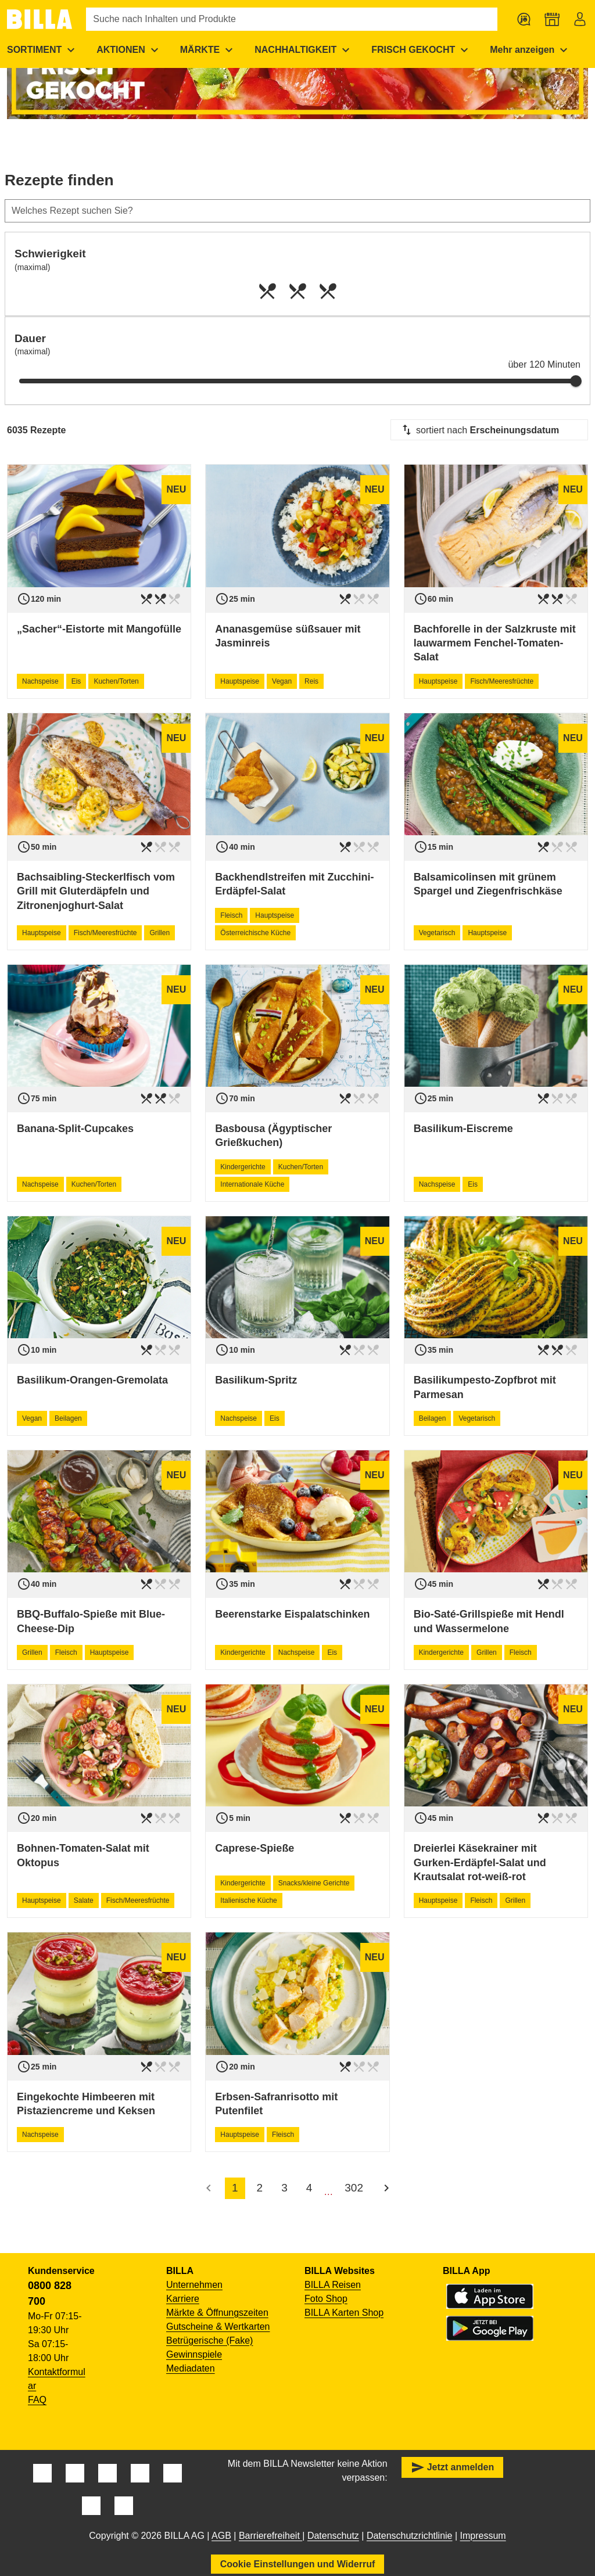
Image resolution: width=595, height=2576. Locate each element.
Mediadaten (190, 2368)
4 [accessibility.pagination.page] (309, 2188)
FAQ (37, 2400)
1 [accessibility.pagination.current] (235, 2188)
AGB (221, 2536)
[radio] (267, 291)
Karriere (182, 2299)
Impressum (483, 2536)
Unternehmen (194, 2285)
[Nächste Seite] (386, 2188)
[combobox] (489, 429)
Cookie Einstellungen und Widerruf (297, 2564)
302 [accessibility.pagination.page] (354, 2188)
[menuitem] (129, 49)
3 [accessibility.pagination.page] (284, 2188)
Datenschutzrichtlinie (410, 2536)
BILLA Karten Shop (343, 2313)
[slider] (576, 381)
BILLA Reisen (332, 2285)
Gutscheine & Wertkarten (218, 2326)
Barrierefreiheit (270, 2536)
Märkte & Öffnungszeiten (217, 2313)
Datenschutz (333, 2536)
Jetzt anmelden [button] (452, 2467)
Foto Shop (325, 2299)
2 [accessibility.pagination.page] (260, 2188)
